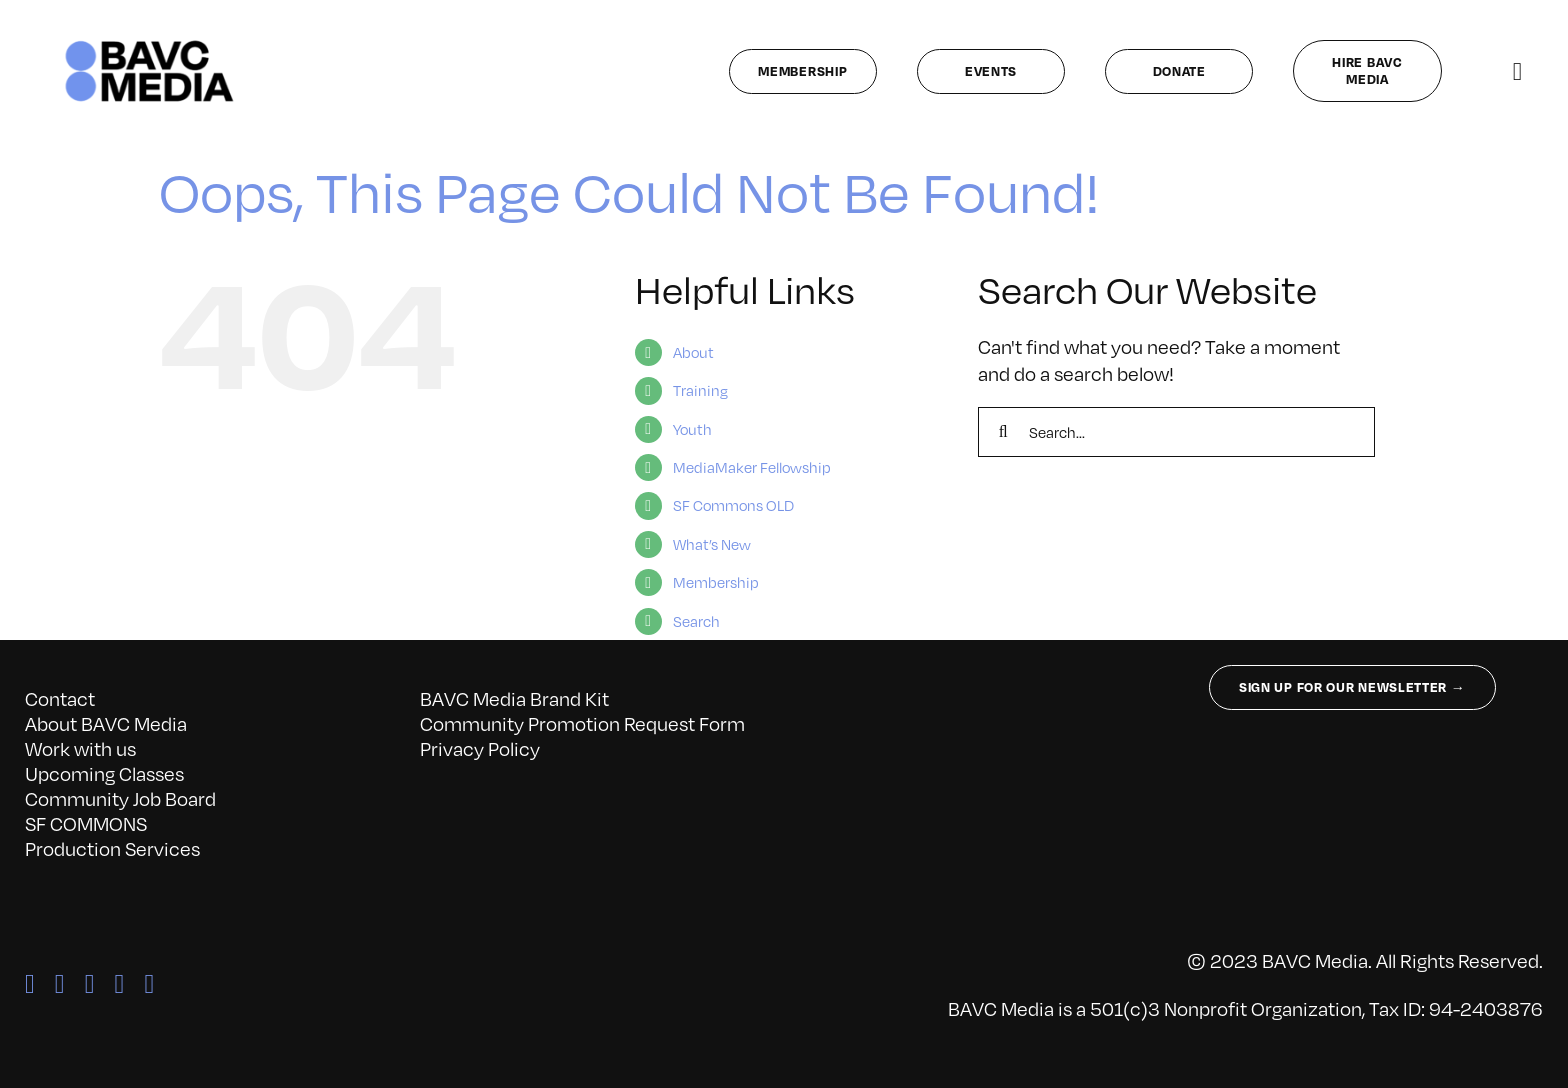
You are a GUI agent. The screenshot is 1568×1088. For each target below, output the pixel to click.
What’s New (712, 544)
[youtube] (149, 984)
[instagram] (90, 984)
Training (700, 390)
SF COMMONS (86, 823)
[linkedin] (120, 984)
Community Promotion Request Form (582, 723)
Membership (716, 582)
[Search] (1003, 432)
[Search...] (1176, 432)
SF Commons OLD (733, 505)
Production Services (112, 848)
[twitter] (60, 984)
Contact (60, 698)
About (693, 352)
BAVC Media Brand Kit (514, 698)
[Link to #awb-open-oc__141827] (1517, 71)
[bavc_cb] (149, 45)
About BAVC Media (106, 723)
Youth (692, 429)
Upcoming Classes (104, 773)
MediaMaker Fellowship (752, 467)
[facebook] (30, 984)
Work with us (80, 748)
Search (696, 621)
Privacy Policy (480, 748)
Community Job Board (120, 798)
